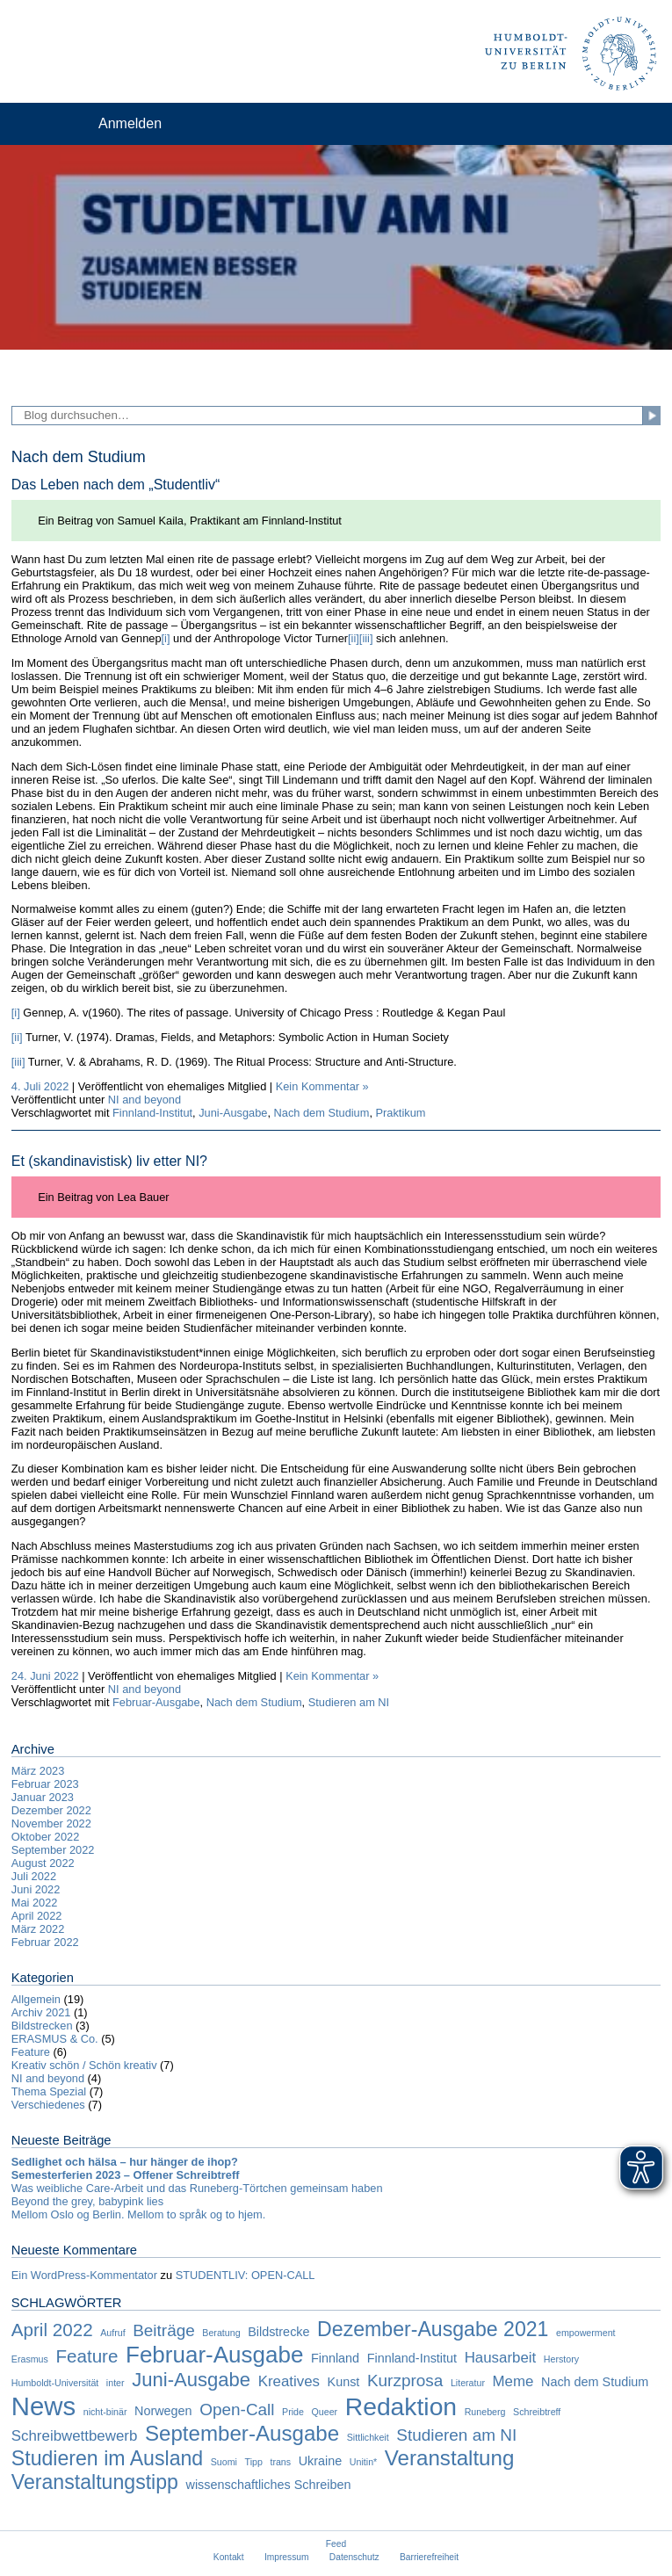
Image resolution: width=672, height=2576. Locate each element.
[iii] (366, 638)
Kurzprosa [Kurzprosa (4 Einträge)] (405, 2380)
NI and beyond (144, 1099)
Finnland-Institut (152, 1112)
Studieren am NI (348, 1702)
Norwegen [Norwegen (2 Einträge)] (163, 2411)
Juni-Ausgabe (233, 1112)
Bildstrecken (42, 2025)
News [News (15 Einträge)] (43, 2405)
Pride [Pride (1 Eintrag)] (293, 2411)
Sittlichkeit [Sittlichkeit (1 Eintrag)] (368, 2437)
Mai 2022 (34, 1902)
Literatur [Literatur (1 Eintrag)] (468, 2382)
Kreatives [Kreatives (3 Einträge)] (289, 2381)
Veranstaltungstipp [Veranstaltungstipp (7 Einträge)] (94, 2482)
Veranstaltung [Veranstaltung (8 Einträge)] (450, 2458)
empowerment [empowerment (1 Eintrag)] (586, 2332)
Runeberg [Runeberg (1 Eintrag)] (485, 2411)
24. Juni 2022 (45, 1675)
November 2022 (51, 1823)
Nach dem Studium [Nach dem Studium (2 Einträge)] (594, 2382)
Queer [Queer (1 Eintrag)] (325, 2411)
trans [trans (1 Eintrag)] (280, 2462)
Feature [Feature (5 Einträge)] (86, 2356)
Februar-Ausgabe (156, 1702)
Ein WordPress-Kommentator (84, 2275)
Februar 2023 (45, 1784)
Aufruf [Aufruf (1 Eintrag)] (112, 2332)
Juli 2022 (33, 1876)
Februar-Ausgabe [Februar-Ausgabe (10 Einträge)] (214, 2354)
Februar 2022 (45, 1942)
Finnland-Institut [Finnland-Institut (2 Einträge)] (412, 2358)
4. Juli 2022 (40, 1086)
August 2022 (43, 1863)
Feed (336, 2544)
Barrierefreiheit (429, 2557)
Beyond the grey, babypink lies (87, 2201)
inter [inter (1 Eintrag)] (115, 2382)
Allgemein (36, 1999)
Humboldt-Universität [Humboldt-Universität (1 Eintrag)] (55, 2382)
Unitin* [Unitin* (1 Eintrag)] (363, 2462)
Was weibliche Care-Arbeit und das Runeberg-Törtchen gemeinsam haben (197, 2188)
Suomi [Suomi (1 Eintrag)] (224, 2462)
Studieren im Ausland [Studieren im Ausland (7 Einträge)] (107, 2458)
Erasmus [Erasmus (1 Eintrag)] (29, 2359)
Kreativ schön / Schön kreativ (84, 2065)
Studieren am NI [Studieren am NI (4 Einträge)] (456, 2435)
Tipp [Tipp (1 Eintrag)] (254, 2462)
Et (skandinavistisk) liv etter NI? (109, 1161)
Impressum (286, 2557)
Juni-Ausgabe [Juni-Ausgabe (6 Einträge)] (191, 2380)
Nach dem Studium (322, 1112)
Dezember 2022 (51, 1810)
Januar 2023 (42, 1797)
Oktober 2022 (45, 1836)
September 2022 (53, 1849)
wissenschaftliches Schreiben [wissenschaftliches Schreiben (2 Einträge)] (268, 2485)
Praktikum (401, 1112)
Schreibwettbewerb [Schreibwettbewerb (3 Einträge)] (74, 2436)
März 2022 (37, 1929)
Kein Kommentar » (322, 1086)
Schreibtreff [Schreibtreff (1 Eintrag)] (536, 2411)
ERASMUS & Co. (54, 2038)
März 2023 (37, 1770)
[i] (166, 638)
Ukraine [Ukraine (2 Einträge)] (321, 2461)
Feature (30, 2052)
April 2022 (36, 1915)
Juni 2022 (36, 1889)
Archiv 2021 (41, 2012)
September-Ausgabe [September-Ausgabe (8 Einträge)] (242, 2433)
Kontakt (228, 2557)
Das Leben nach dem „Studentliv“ (115, 484)
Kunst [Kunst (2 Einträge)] (344, 2382)
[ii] (353, 638)
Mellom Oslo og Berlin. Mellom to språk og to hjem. (138, 2214)
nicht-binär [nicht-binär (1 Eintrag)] (105, 2411)
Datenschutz (354, 2557)
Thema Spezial (48, 2091)
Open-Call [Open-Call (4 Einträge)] (236, 2409)
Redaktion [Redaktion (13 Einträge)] (401, 2406)
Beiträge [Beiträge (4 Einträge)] (164, 2330)
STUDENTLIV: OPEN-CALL (245, 2275)
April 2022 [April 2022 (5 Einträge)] (52, 2329)
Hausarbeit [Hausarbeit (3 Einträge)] (501, 2357)
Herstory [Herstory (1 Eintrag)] (561, 2359)
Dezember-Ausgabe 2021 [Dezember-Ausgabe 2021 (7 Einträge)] (432, 2329)
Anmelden (130, 123)
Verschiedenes (48, 2104)
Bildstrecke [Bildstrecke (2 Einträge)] (278, 2332)
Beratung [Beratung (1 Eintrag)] (221, 2332)
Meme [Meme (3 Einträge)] (513, 2381)
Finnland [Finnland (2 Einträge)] (335, 2358)
